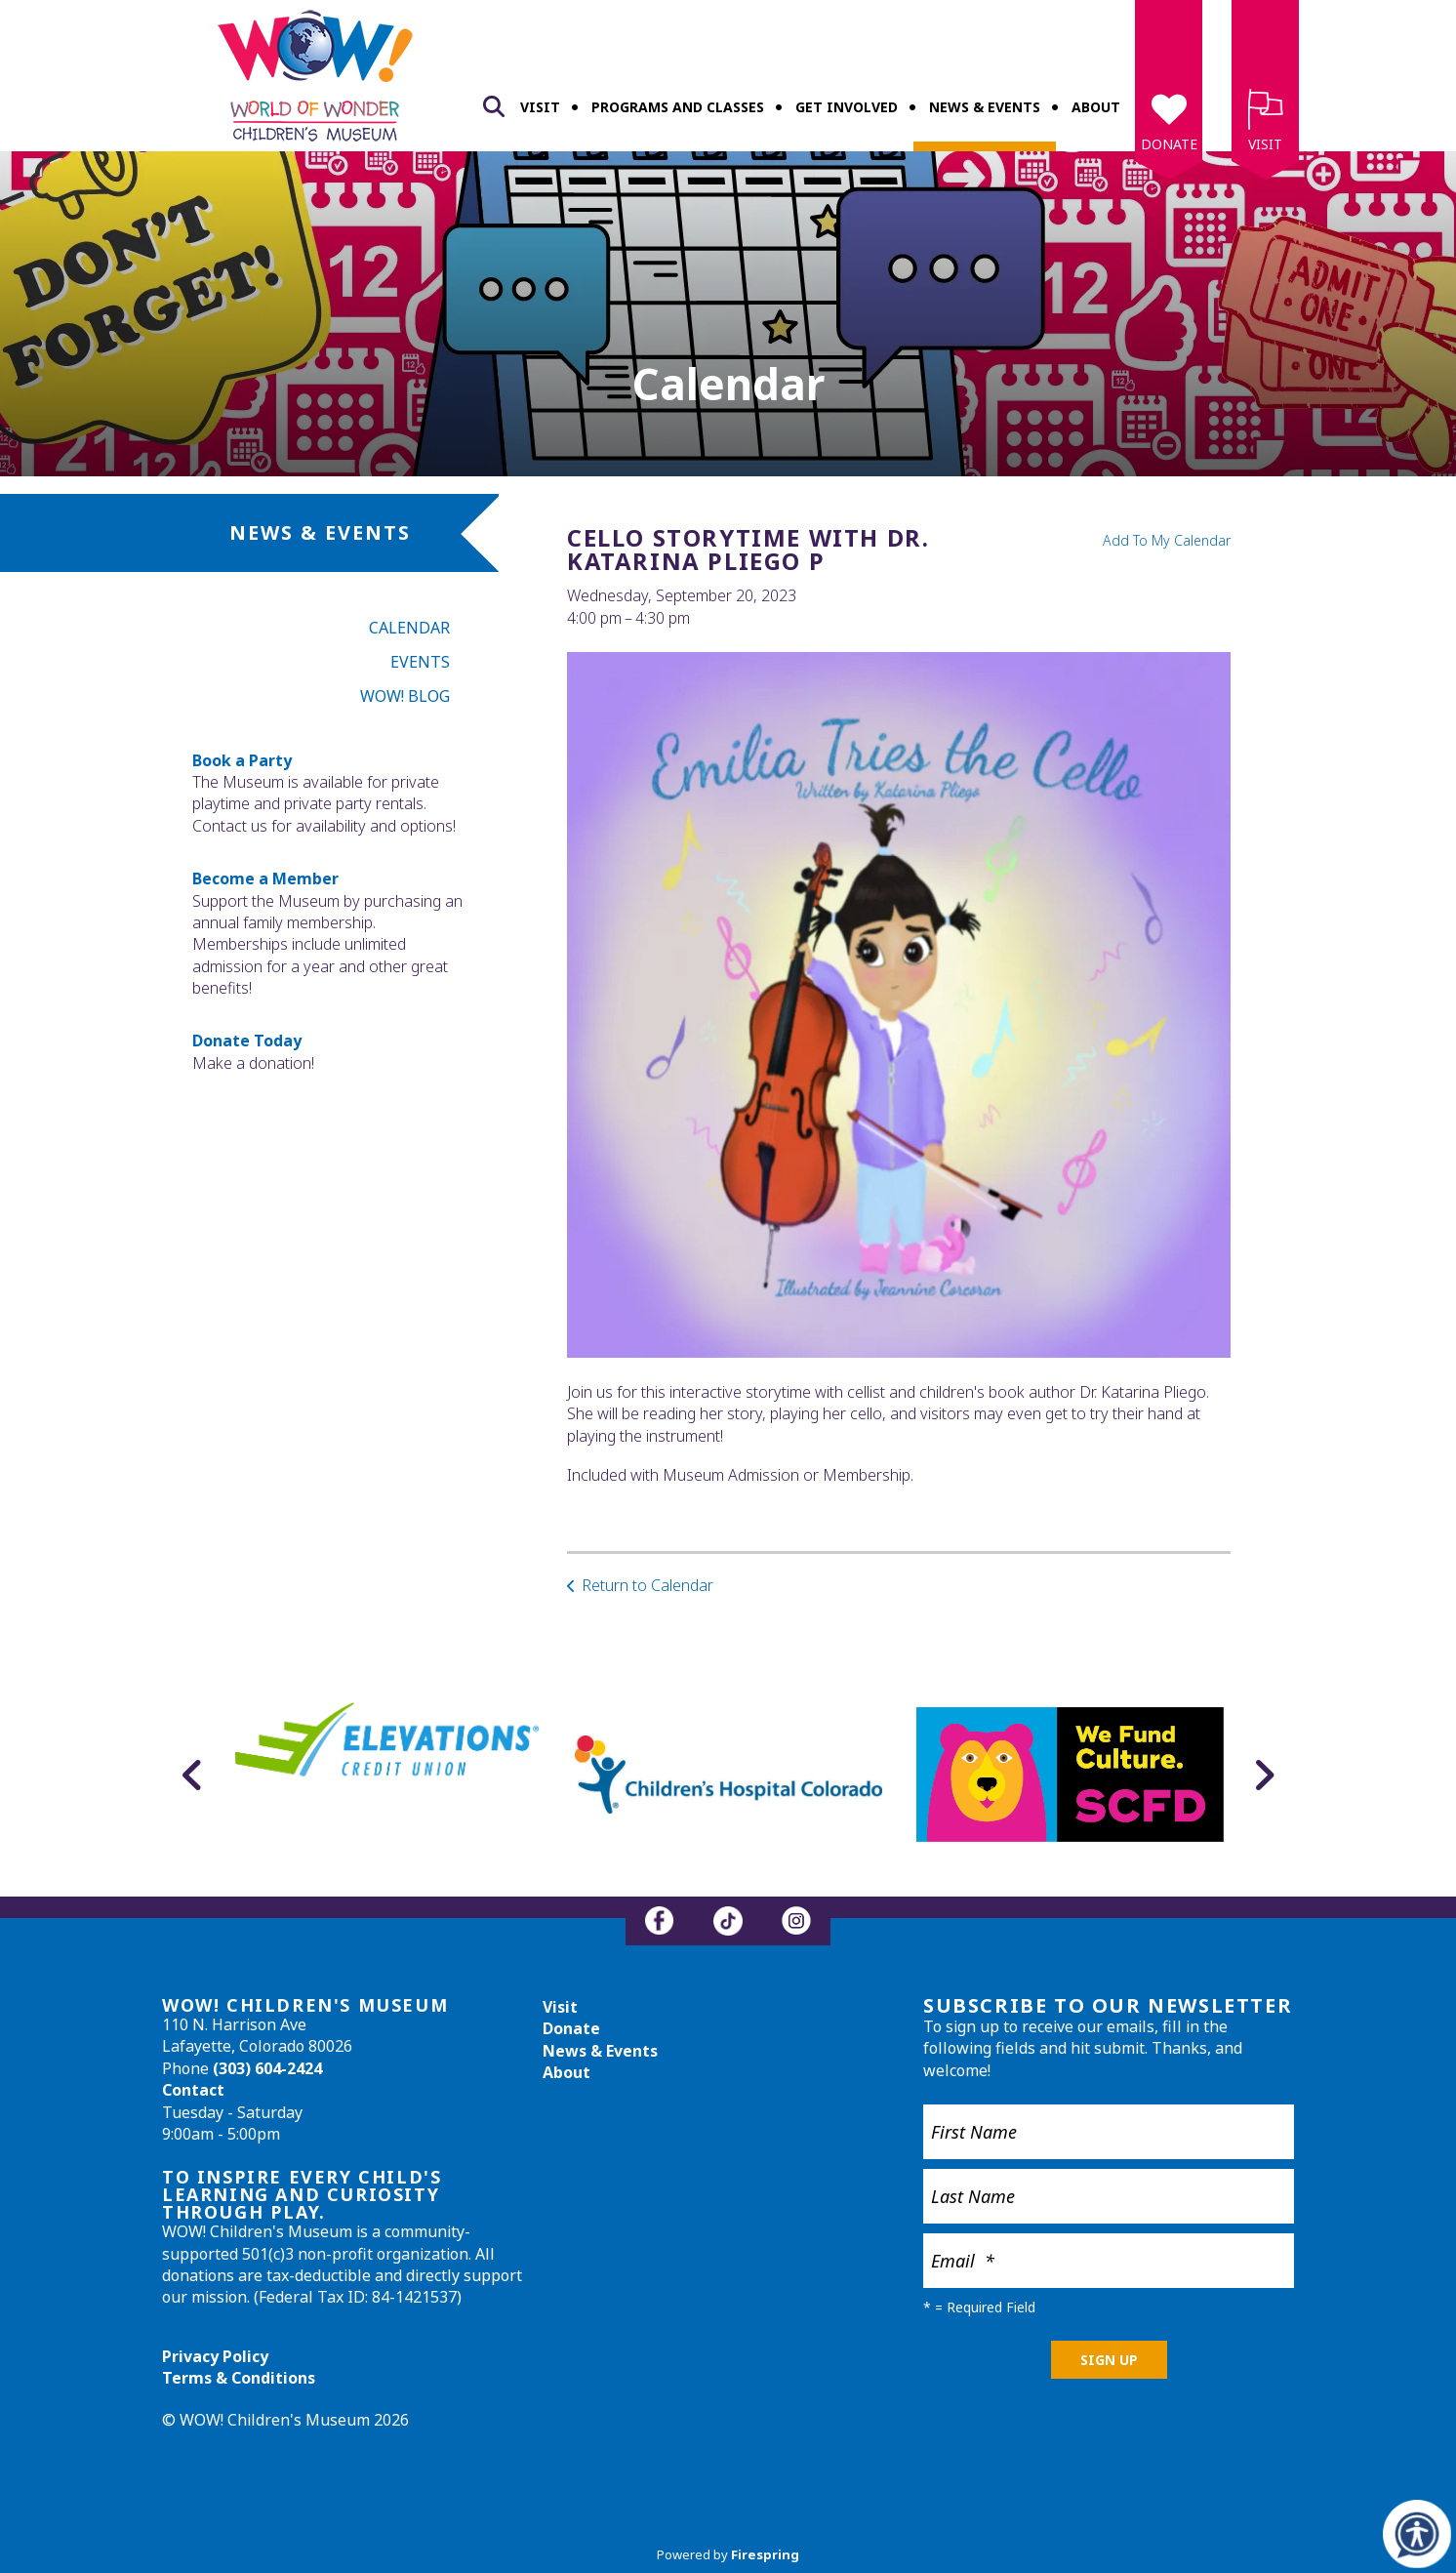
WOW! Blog (405, 696)
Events (420, 662)
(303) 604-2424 (267, 2068)
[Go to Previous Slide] (192, 1774)
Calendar (409, 627)
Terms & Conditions (238, 2378)
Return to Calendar (647, 1585)
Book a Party (242, 760)
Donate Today (247, 1040)
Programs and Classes (677, 107)
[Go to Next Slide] (1263, 1774)
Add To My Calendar (1167, 540)
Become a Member (265, 878)
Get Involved (846, 107)
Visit (540, 107)
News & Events (984, 107)
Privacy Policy (215, 2356)
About (1096, 107)
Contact (193, 2090)
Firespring (765, 2554)
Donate (1169, 144)
